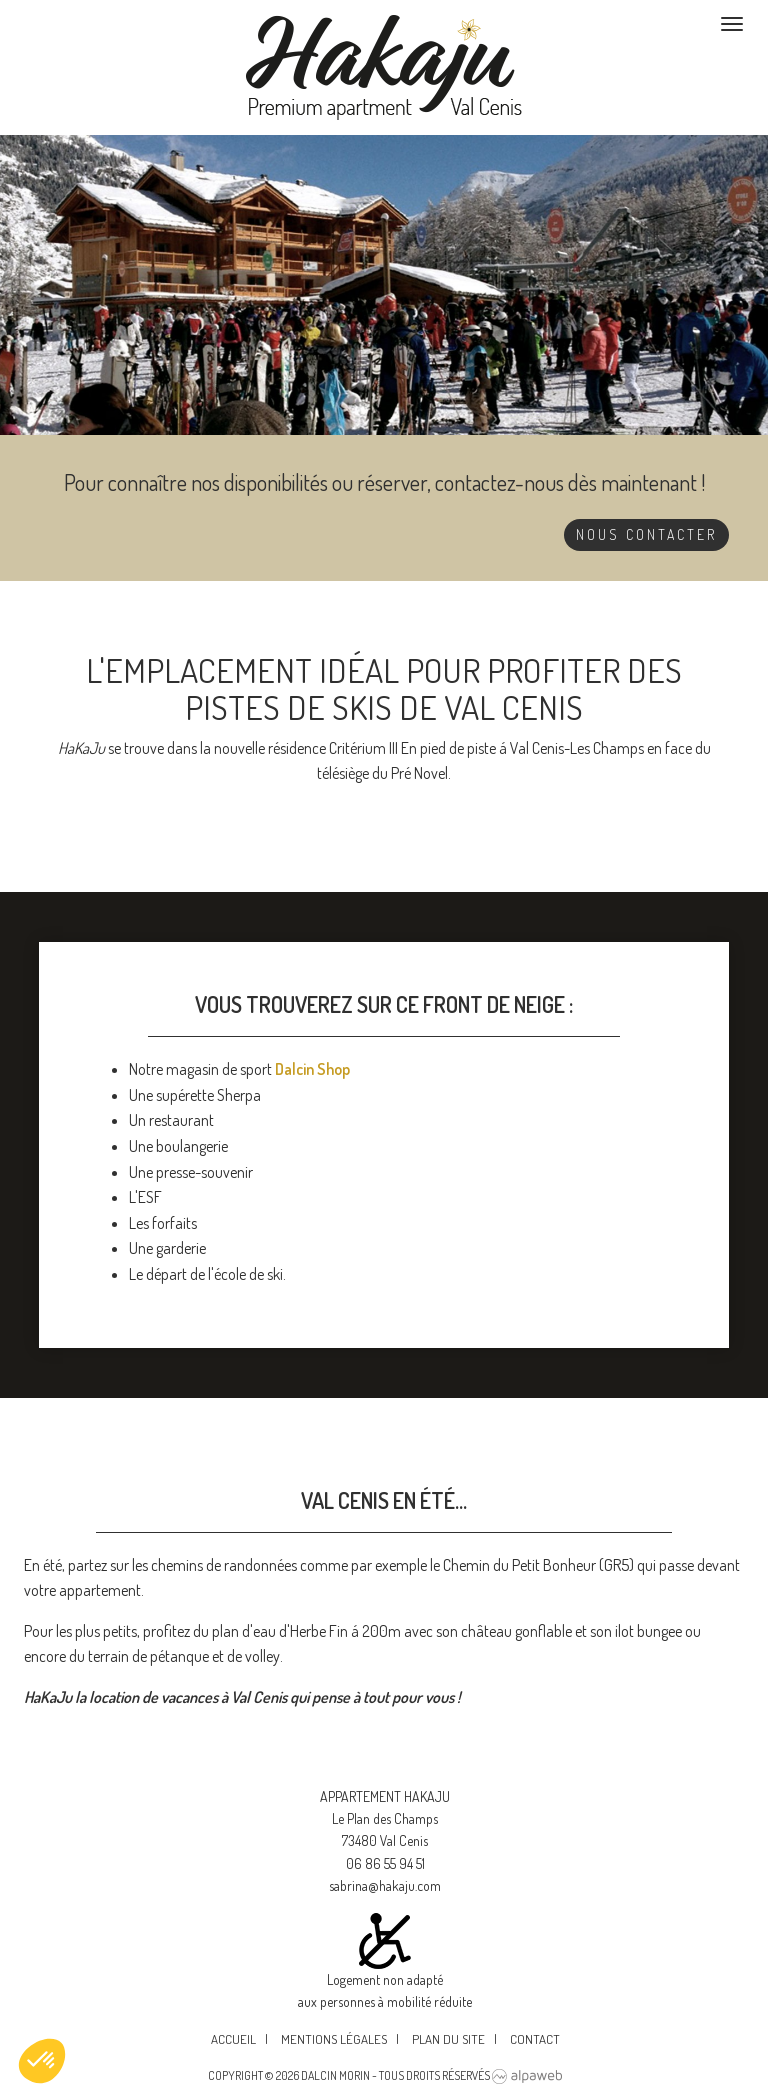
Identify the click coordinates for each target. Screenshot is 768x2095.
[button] (42, 2061)
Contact (535, 2039)
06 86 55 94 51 (385, 1863)
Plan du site (448, 2039)
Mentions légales (334, 2039)
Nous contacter (646, 534)
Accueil (233, 2039)
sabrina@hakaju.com (385, 1885)
